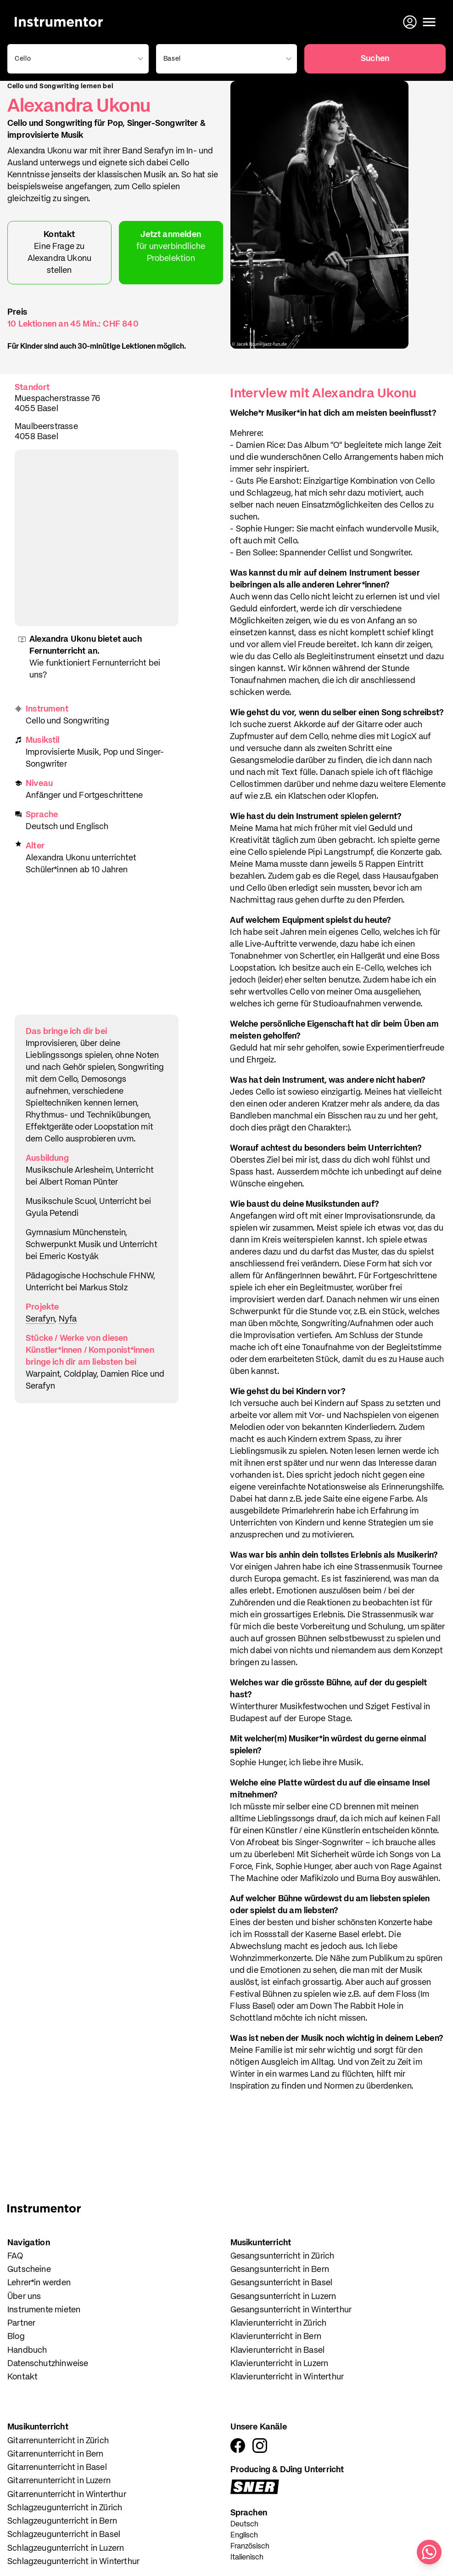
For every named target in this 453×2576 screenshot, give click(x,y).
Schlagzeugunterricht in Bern (62, 2521)
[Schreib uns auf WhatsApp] (429, 2552)
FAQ (15, 2256)
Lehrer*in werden (39, 2283)
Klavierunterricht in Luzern (279, 2364)
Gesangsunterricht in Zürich (282, 2256)
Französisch (249, 2546)
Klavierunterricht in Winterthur (287, 2377)
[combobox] (76, 58)
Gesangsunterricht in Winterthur (291, 2310)
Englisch (244, 2535)
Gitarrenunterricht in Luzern (59, 2481)
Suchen (375, 59)
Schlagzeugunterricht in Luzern (65, 2548)
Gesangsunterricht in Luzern (283, 2297)
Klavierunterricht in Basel (277, 2350)
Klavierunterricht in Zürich (278, 2323)
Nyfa (68, 1319)
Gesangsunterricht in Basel (281, 2283)
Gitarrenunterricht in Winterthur (66, 2495)
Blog (16, 2337)
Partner (21, 2323)
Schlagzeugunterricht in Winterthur (73, 2562)
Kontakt (22, 2377)
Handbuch (27, 2350)
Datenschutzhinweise (47, 2364)
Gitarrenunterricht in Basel (57, 2467)
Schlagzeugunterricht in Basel (63, 2535)
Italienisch (246, 2557)
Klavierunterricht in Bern (276, 2337)
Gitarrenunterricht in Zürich (58, 2441)
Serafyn (40, 1319)
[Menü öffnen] (429, 22)
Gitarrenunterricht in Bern (55, 2454)
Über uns (24, 2297)
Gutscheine (29, 2269)
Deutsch (244, 2524)
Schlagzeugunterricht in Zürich (64, 2508)
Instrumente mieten (43, 2310)
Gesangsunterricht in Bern (280, 2269)
